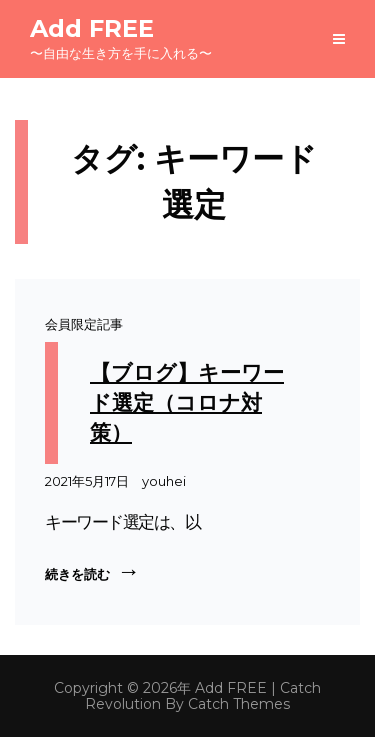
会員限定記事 (84, 324)
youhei (164, 481)
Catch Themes (239, 704)
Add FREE (92, 28)
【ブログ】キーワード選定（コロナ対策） (187, 402)
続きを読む (90, 571)
